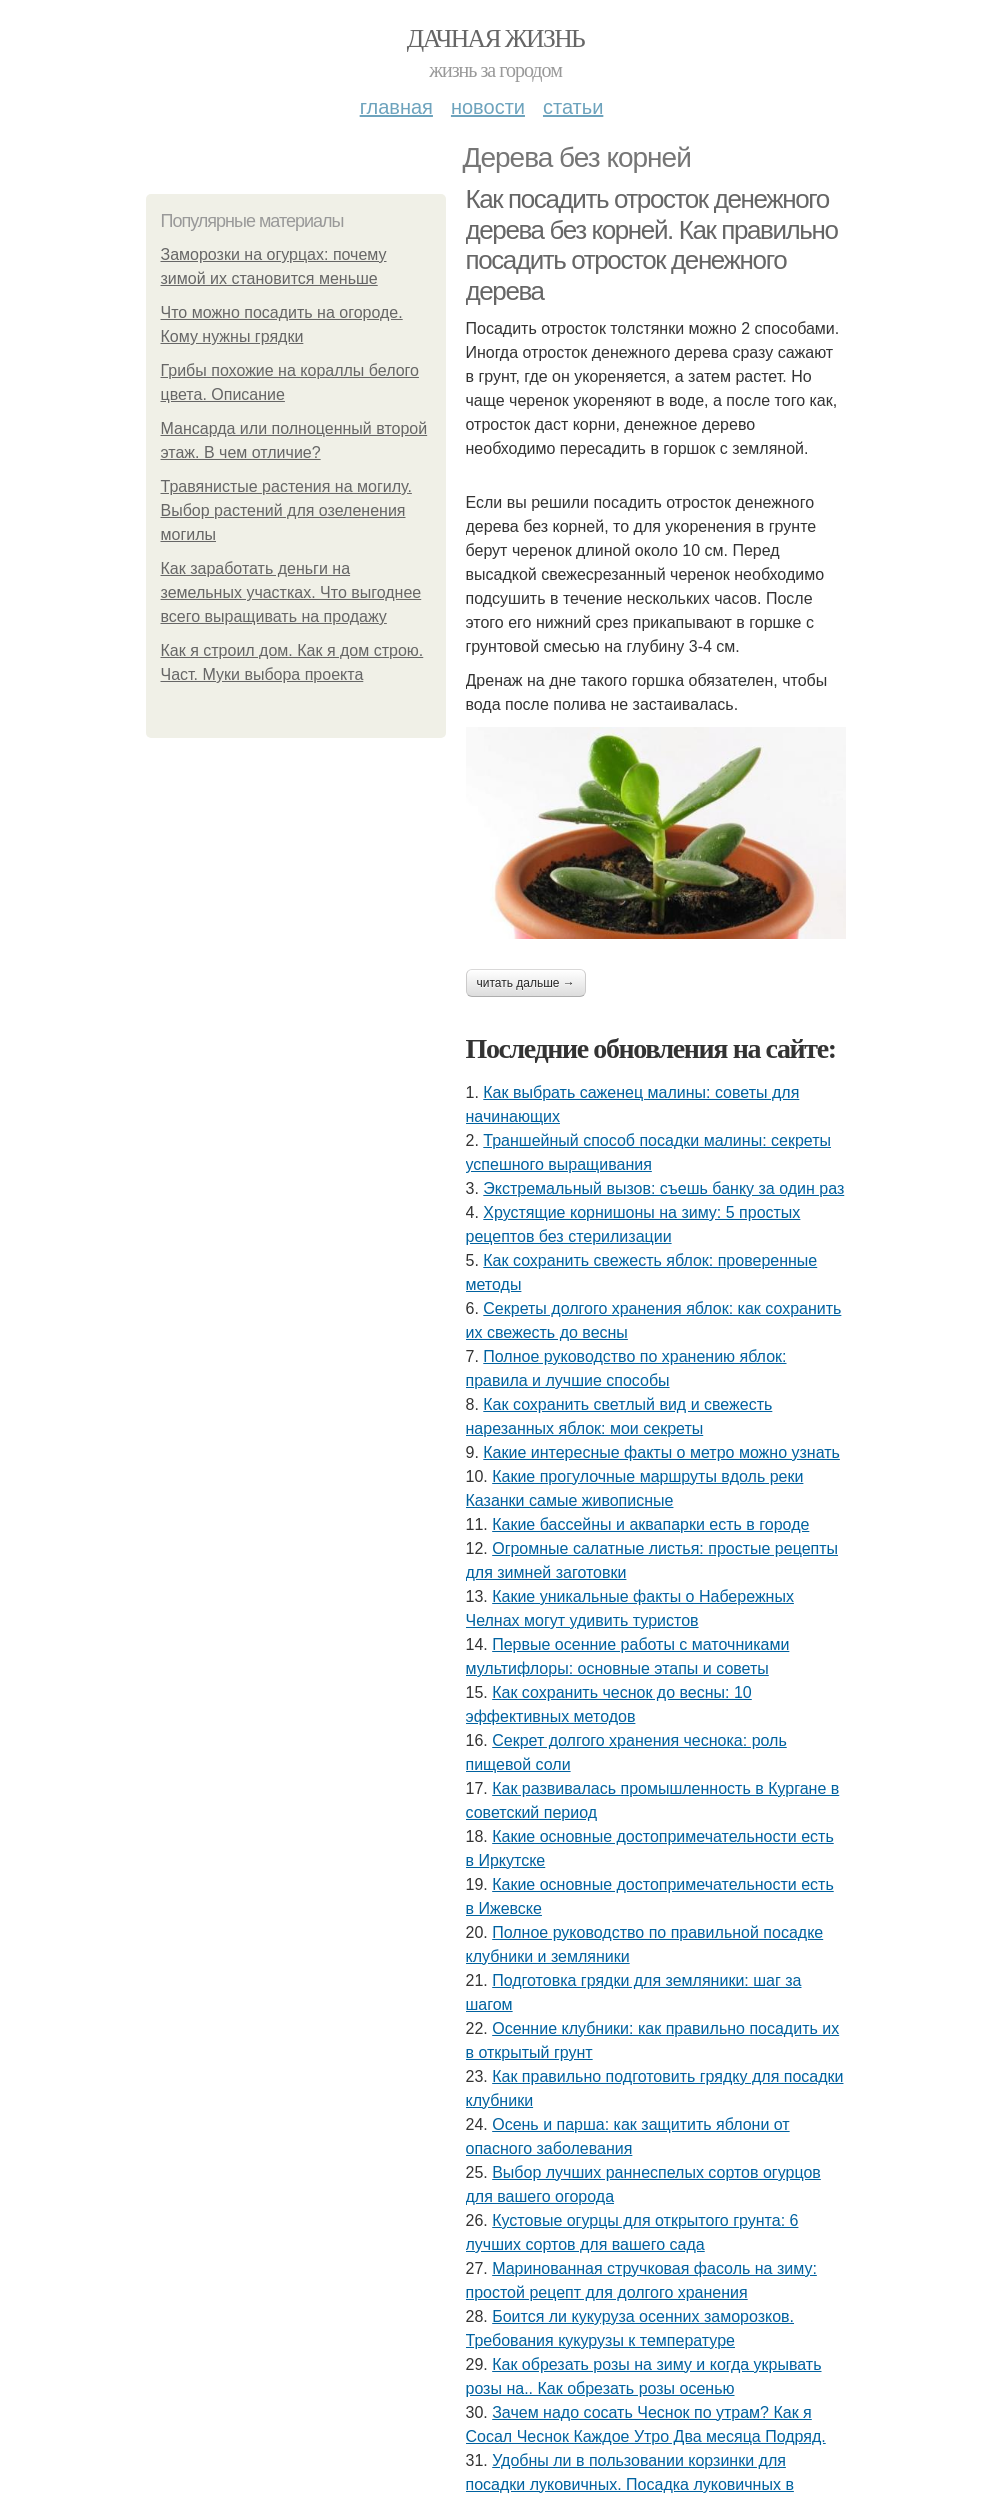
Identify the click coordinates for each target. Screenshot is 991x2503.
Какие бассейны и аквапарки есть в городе (650, 1524)
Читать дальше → (526, 983)
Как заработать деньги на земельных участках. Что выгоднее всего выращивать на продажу (291, 592)
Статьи (573, 107)
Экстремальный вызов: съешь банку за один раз (663, 1188)
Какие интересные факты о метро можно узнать (661, 1452)
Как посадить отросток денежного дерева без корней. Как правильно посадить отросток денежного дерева (652, 245)
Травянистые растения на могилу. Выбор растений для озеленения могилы (286, 510)
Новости (488, 107)
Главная (396, 107)
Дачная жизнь (495, 38)
